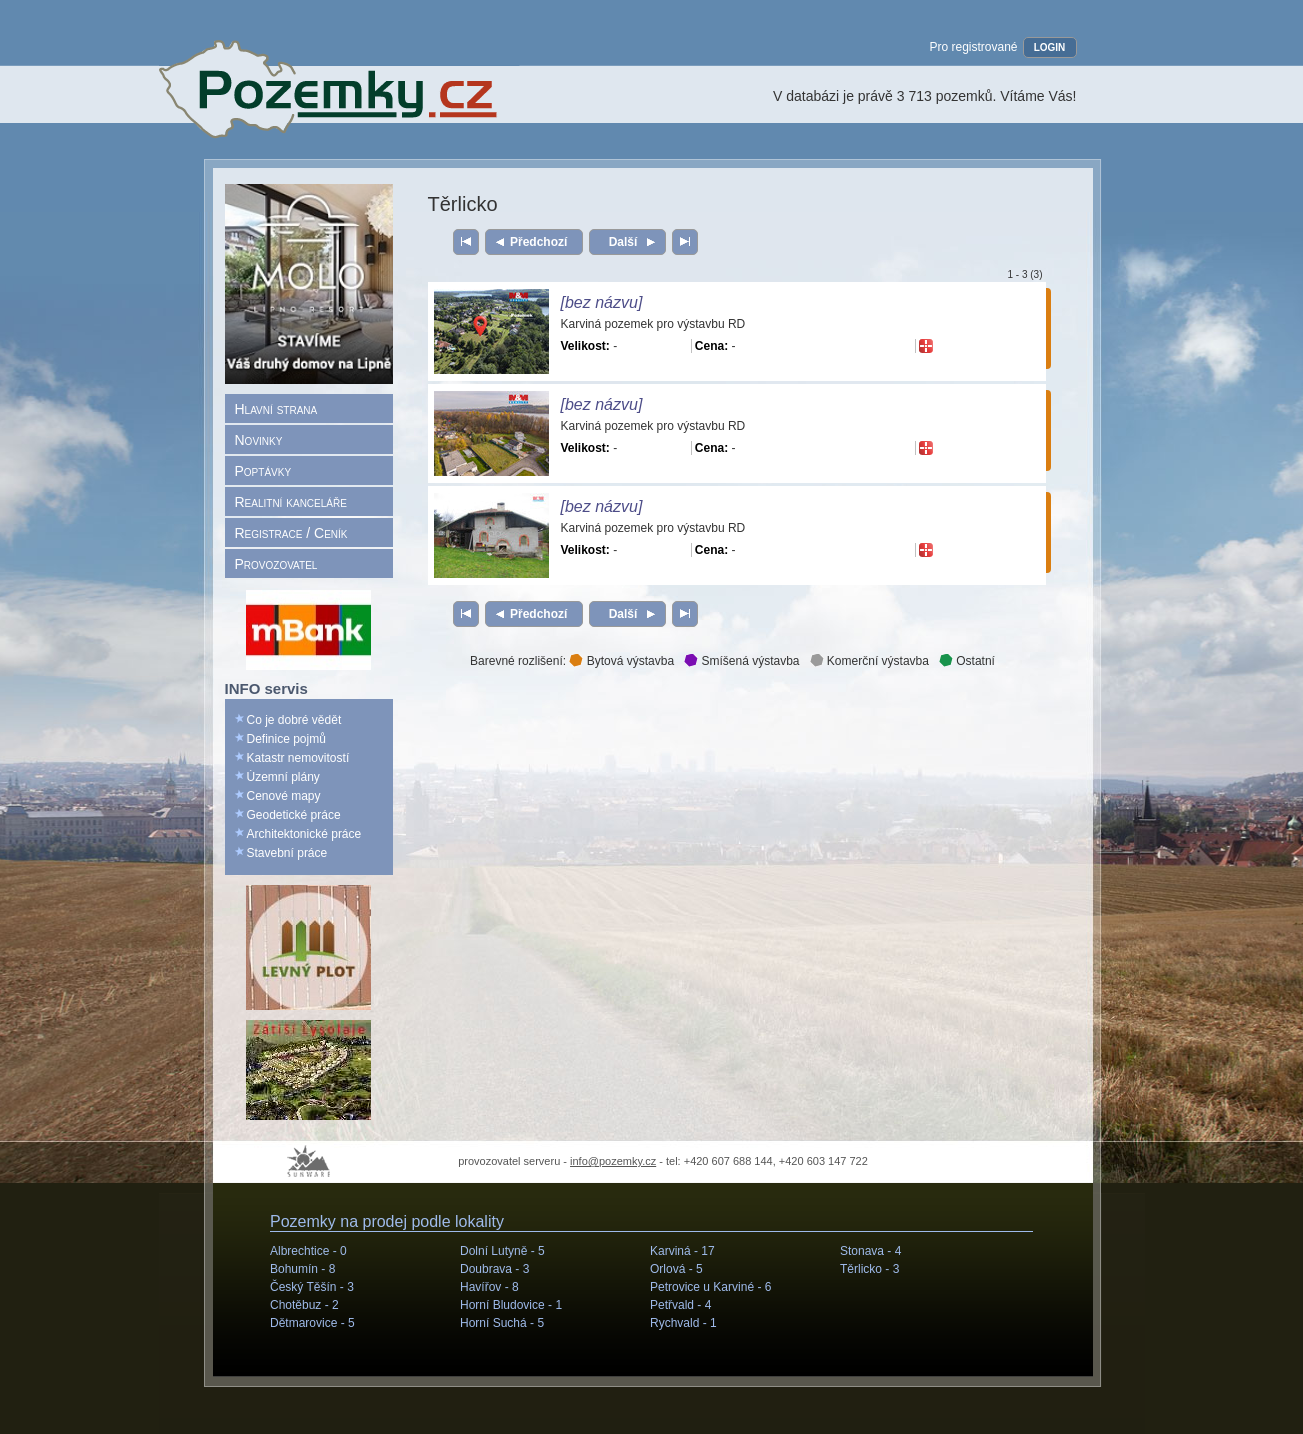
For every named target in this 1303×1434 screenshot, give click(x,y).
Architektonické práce (304, 834)
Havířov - (489, 1287)
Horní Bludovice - (511, 1305)
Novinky (259, 440)
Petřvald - (680, 1305)
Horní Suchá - (502, 1323)
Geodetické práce (294, 815)
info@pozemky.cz (613, 1161)
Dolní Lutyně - (502, 1251)
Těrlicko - (869, 1269)
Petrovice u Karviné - (710, 1287)
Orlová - (676, 1269)
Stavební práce (287, 853)
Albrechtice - (308, 1251)
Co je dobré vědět (294, 720)
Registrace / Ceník (291, 533)
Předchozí (538, 242)
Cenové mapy (284, 796)
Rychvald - (683, 1323)
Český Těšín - (312, 1287)
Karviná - (682, 1251)
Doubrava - (494, 1269)
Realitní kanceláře (291, 502)
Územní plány (283, 777)
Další (622, 242)
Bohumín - (302, 1269)
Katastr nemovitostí (298, 758)
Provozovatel (276, 564)
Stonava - (870, 1251)
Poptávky (263, 471)
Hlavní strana (276, 409)
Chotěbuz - (304, 1305)
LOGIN (1050, 47)
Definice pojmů (286, 739)
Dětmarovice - (312, 1323)
